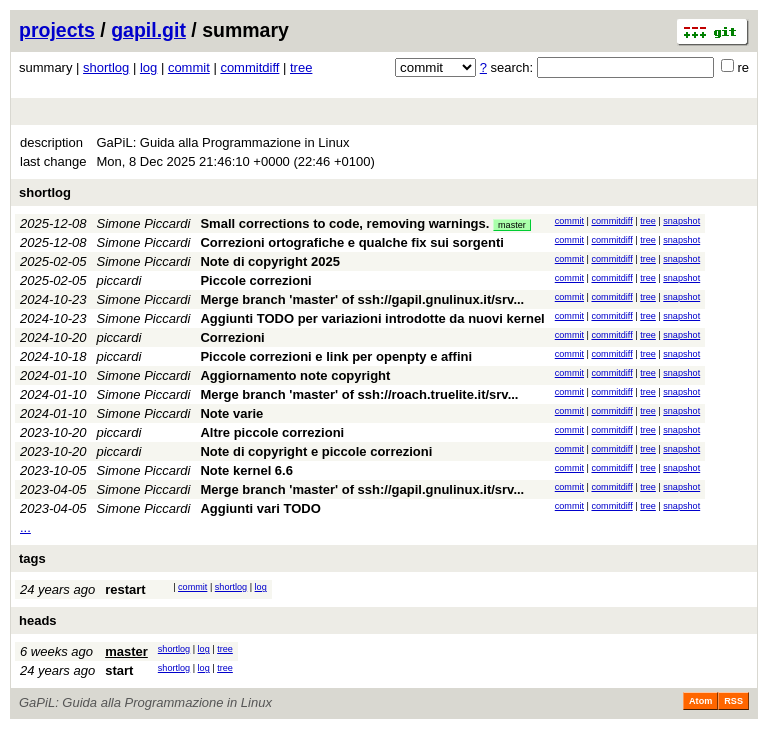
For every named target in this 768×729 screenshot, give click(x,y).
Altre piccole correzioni (272, 432)
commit (189, 67)
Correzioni (232, 337)
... (25, 527)
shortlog (106, 67)
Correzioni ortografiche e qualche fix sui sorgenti (351, 242)
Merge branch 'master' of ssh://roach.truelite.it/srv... (359, 394)
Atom (700, 701)
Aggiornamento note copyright (295, 375)
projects (57, 30)
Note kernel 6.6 (246, 470)
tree (301, 67)
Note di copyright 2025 (269, 261)
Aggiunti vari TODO (260, 508)
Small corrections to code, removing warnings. (344, 223)
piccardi (119, 280)
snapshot (681, 221)
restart (125, 589)
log (148, 67)
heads (38, 620)
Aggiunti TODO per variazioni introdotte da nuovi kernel (372, 318)
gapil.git (148, 30)
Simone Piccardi (144, 223)
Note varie (231, 413)
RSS (733, 701)
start (119, 670)
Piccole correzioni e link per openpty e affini (336, 356)
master (512, 225)
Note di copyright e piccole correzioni (316, 451)
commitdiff (249, 67)
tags (32, 558)
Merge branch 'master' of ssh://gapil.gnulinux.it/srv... (362, 299)
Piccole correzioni (255, 280)
